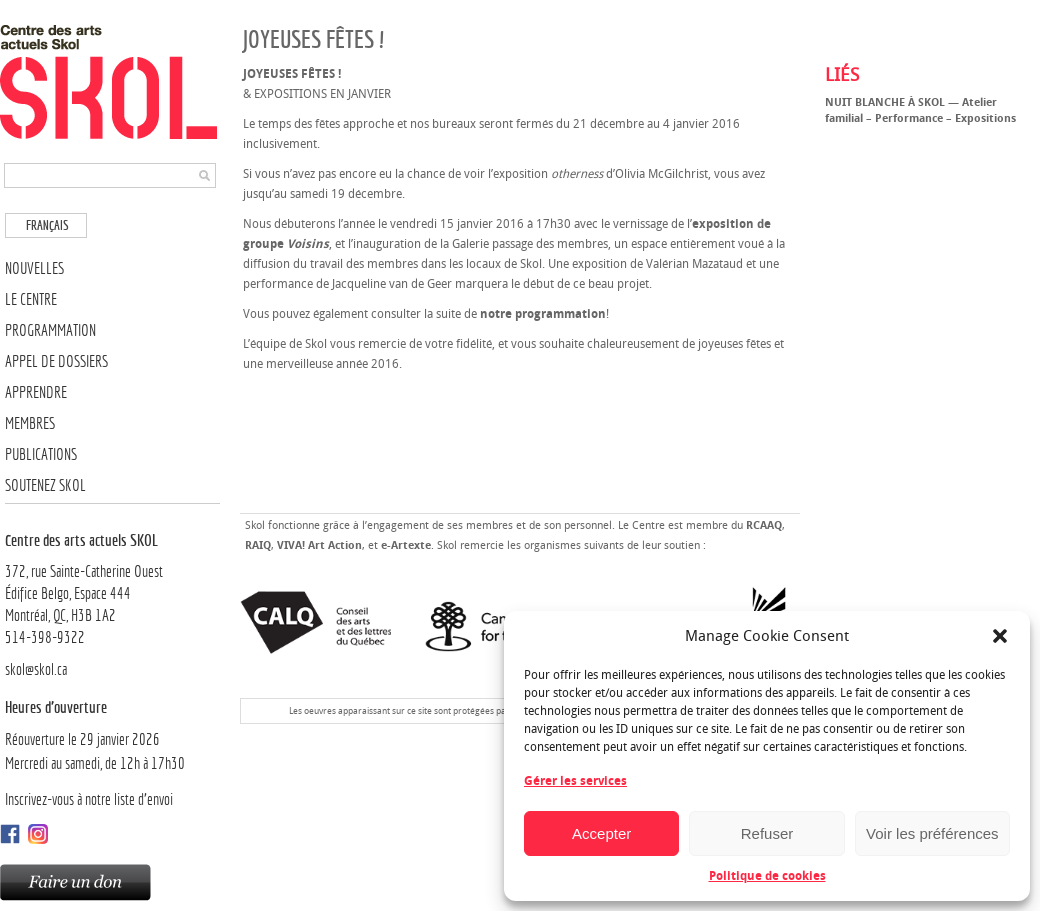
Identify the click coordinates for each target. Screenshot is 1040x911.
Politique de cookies (767, 876)
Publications (41, 454)
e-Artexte (406, 545)
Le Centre (31, 299)
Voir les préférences (932, 833)
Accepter (601, 833)
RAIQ (258, 545)
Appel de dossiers (56, 361)
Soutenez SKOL (45, 485)
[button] (1000, 636)
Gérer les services (575, 781)
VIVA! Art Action (319, 545)
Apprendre (36, 392)
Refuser (767, 833)
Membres (30, 423)
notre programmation (543, 314)
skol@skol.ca (36, 669)
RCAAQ (764, 525)
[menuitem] (46, 225)
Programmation (50, 330)
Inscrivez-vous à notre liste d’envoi (89, 799)
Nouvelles (34, 268)
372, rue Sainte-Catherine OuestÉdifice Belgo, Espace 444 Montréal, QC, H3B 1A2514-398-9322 (112, 588)
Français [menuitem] (47, 225)
